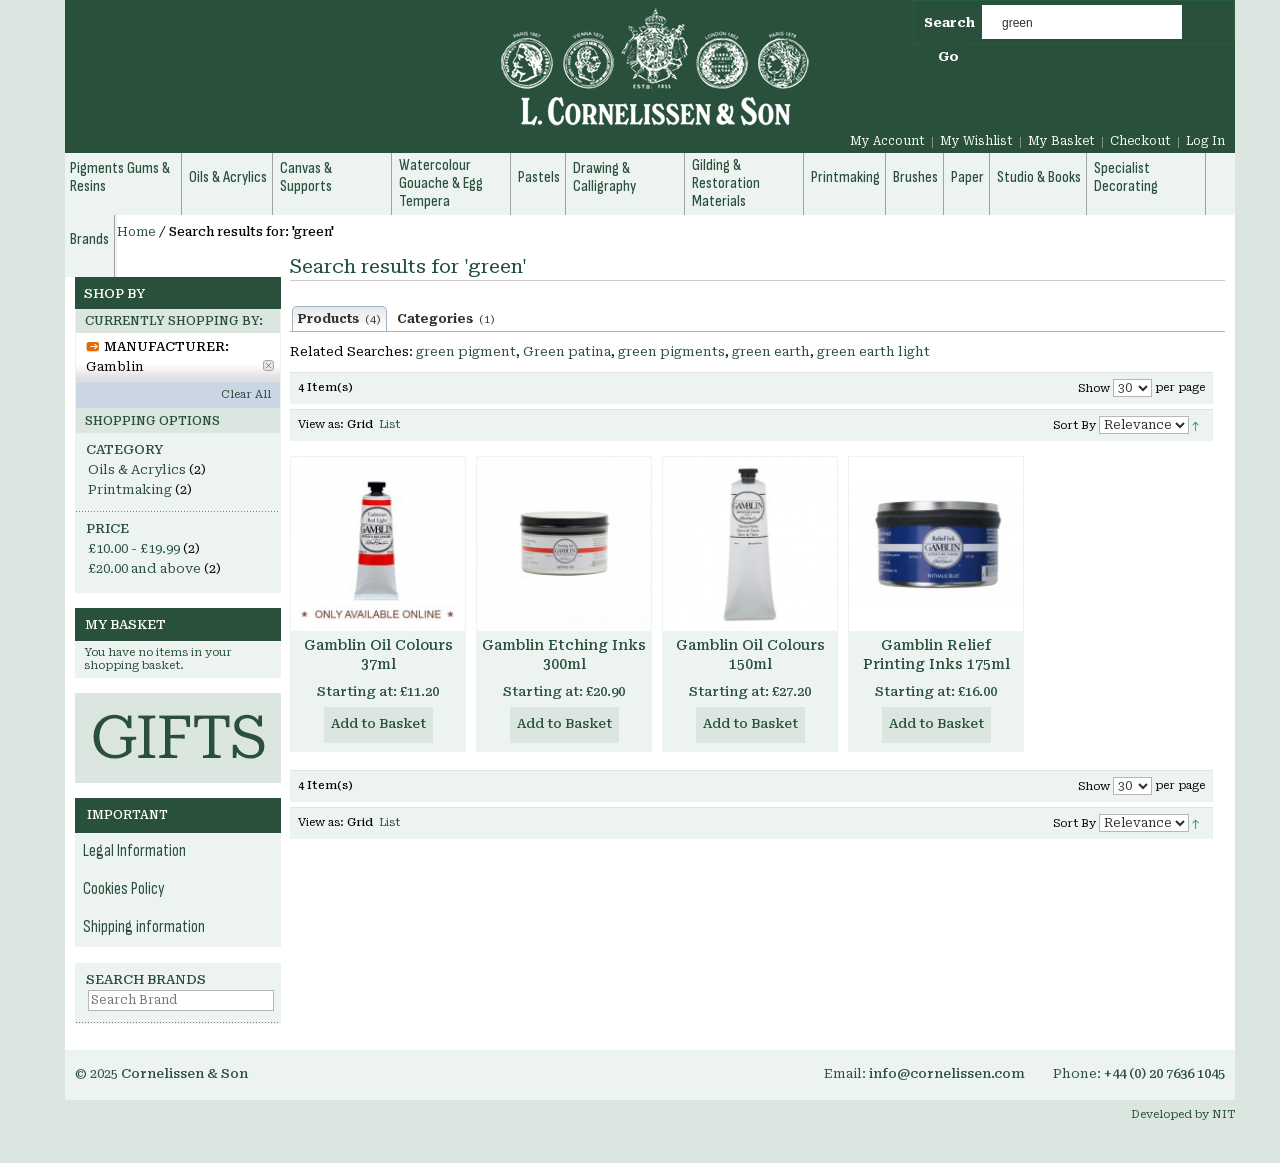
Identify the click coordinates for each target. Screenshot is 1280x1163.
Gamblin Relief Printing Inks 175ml (936, 654)
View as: (321, 424)
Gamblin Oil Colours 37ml (378, 654)
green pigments (671, 351)
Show (1094, 388)
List (389, 424)
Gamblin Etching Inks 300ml (564, 654)
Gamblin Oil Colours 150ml (750, 654)
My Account (887, 141)
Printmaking (130, 489)
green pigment (466, 351)
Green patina (567, 351)
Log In (1205, 141)
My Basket (1061, 141)
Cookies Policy (124, 889)
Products (339, 319)
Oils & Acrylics (137, 469)
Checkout (1140, 141)
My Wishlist (976, 141)
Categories (446, 319)
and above (144, 568)
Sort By (1074, 425)
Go (948, 56)
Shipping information (144, 927)
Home (136, 232)
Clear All (246, 394)
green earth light (873, 351)
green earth (771, 351)
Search (949, 22)
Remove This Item (268, 365)
